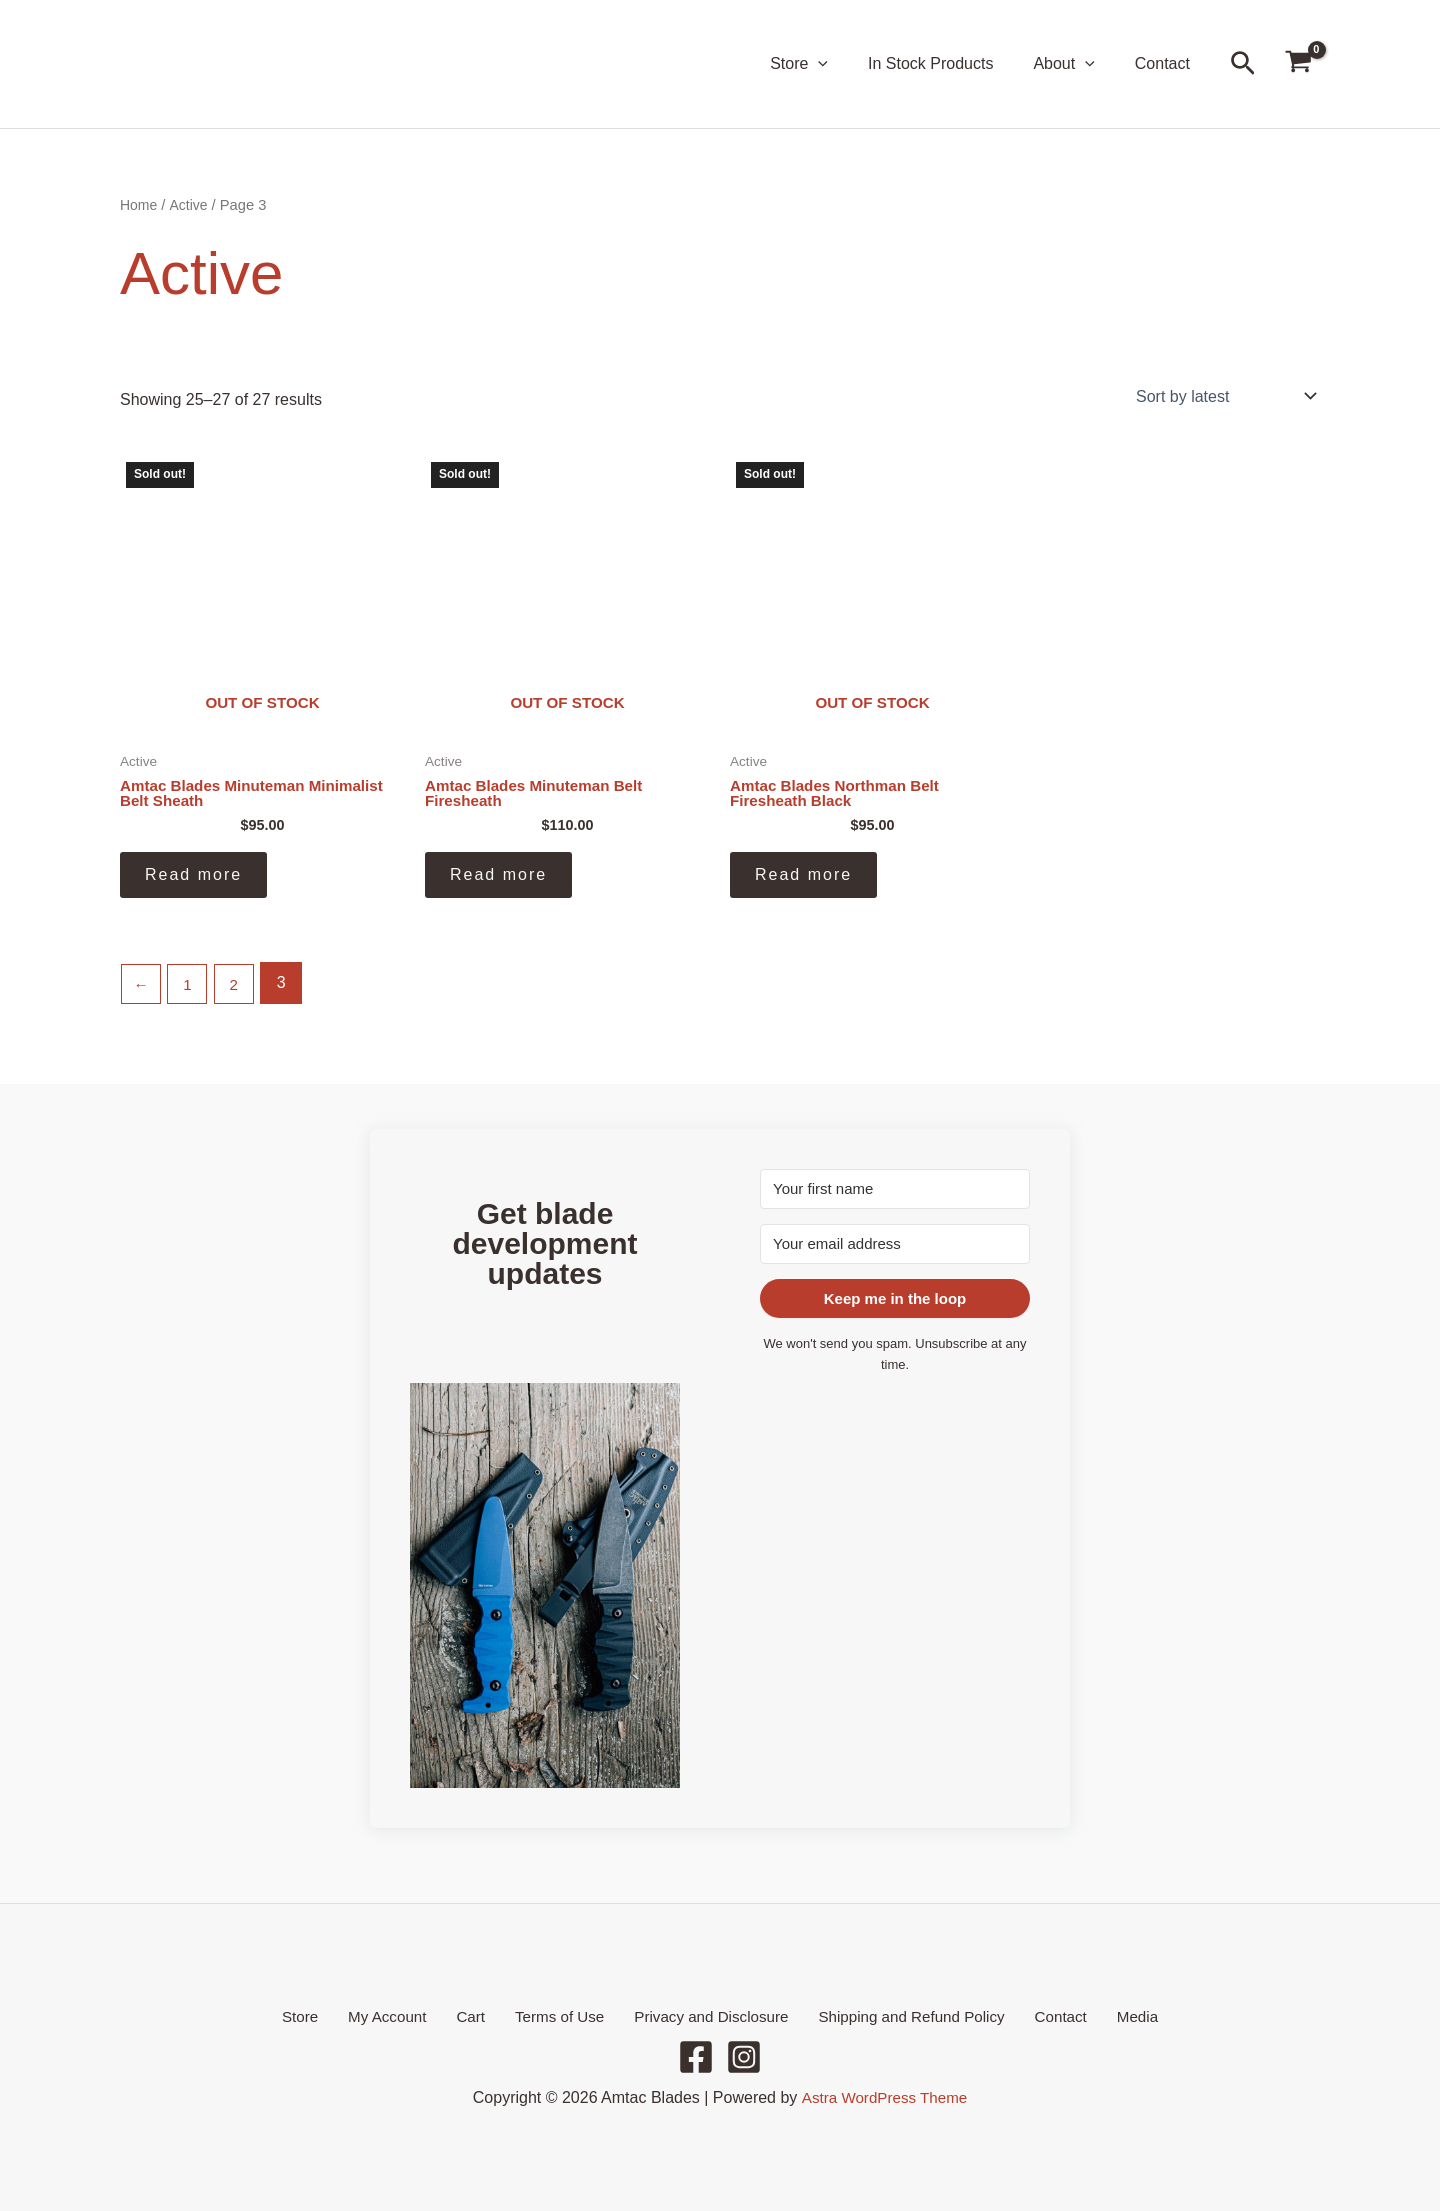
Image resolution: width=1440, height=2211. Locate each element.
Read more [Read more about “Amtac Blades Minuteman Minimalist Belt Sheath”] (193, 877)
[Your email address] (895, 1242)
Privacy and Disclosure (703, 2014)
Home (139, 205)
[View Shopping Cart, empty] (1298, 64)
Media (1106, 2014)
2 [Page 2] (238, 985)
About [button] (1075, 64)
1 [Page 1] (190, 985)
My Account (408, 2014)
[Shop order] (1224, 396)
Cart (480, 2014)
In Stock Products (950, 63)
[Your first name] (895, 1187)
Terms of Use (558, 2014)
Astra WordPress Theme (884, 2097)
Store (331, 2014)
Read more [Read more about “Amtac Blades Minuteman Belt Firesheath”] (498, 877)
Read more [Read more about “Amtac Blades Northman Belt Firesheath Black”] (803, 877)
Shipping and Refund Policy (898, 2014)
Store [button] (827, 64)
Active (191, 205)
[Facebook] (696, 2057)
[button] (846, 64)
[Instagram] (744, 2057)
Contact (1166, 63)
